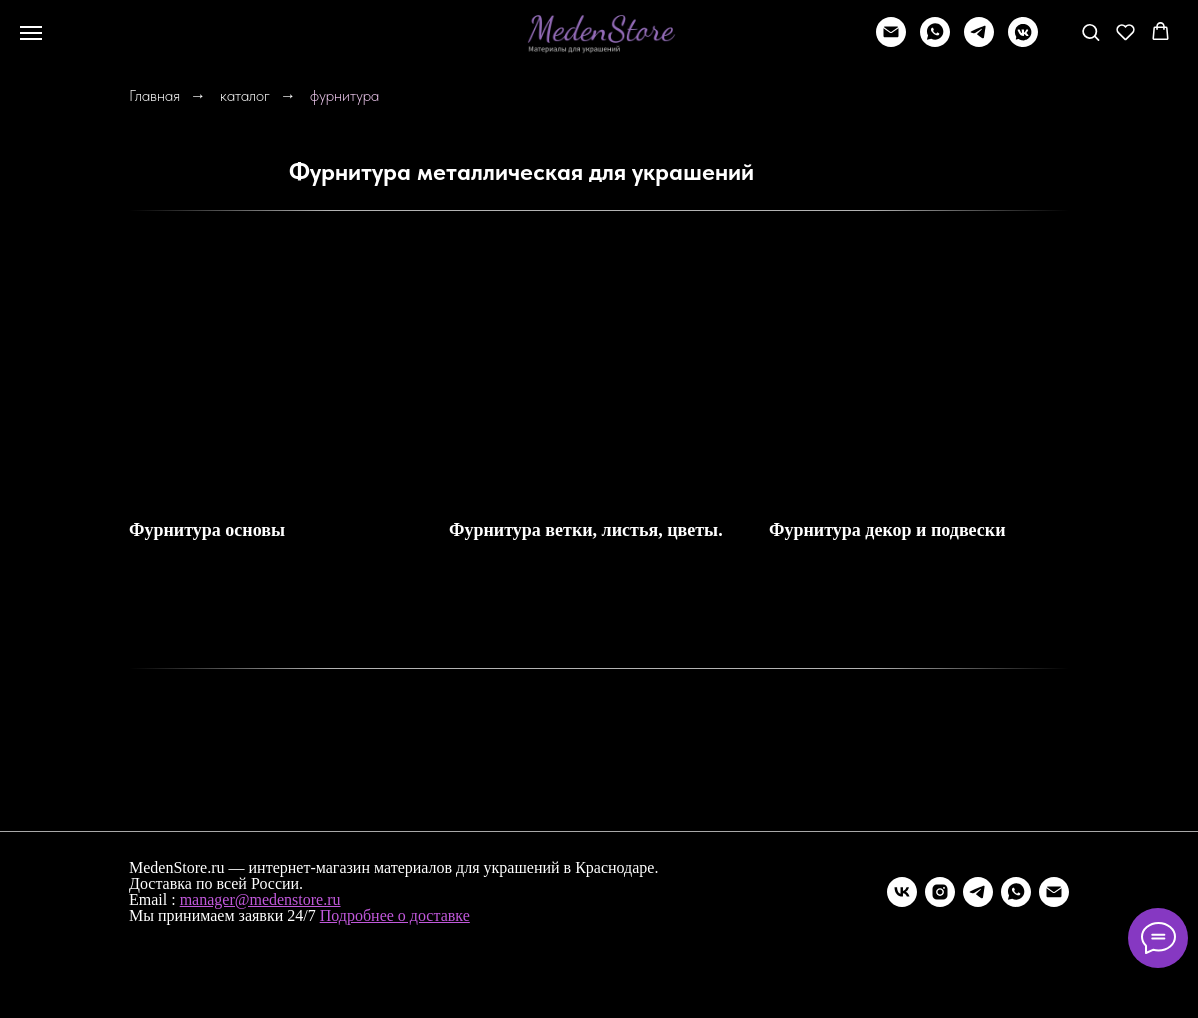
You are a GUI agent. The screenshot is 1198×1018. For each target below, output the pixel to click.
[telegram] (979, 41)
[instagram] (940, 892)
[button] (1090, 31)
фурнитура (344, 95)
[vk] (902, 892)
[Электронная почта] (1054, 892)
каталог (245, 95)
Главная (154, 95)
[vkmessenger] (1023, 41)
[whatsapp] (935, 41)
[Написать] (891, 41)
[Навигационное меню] (31, 33)
